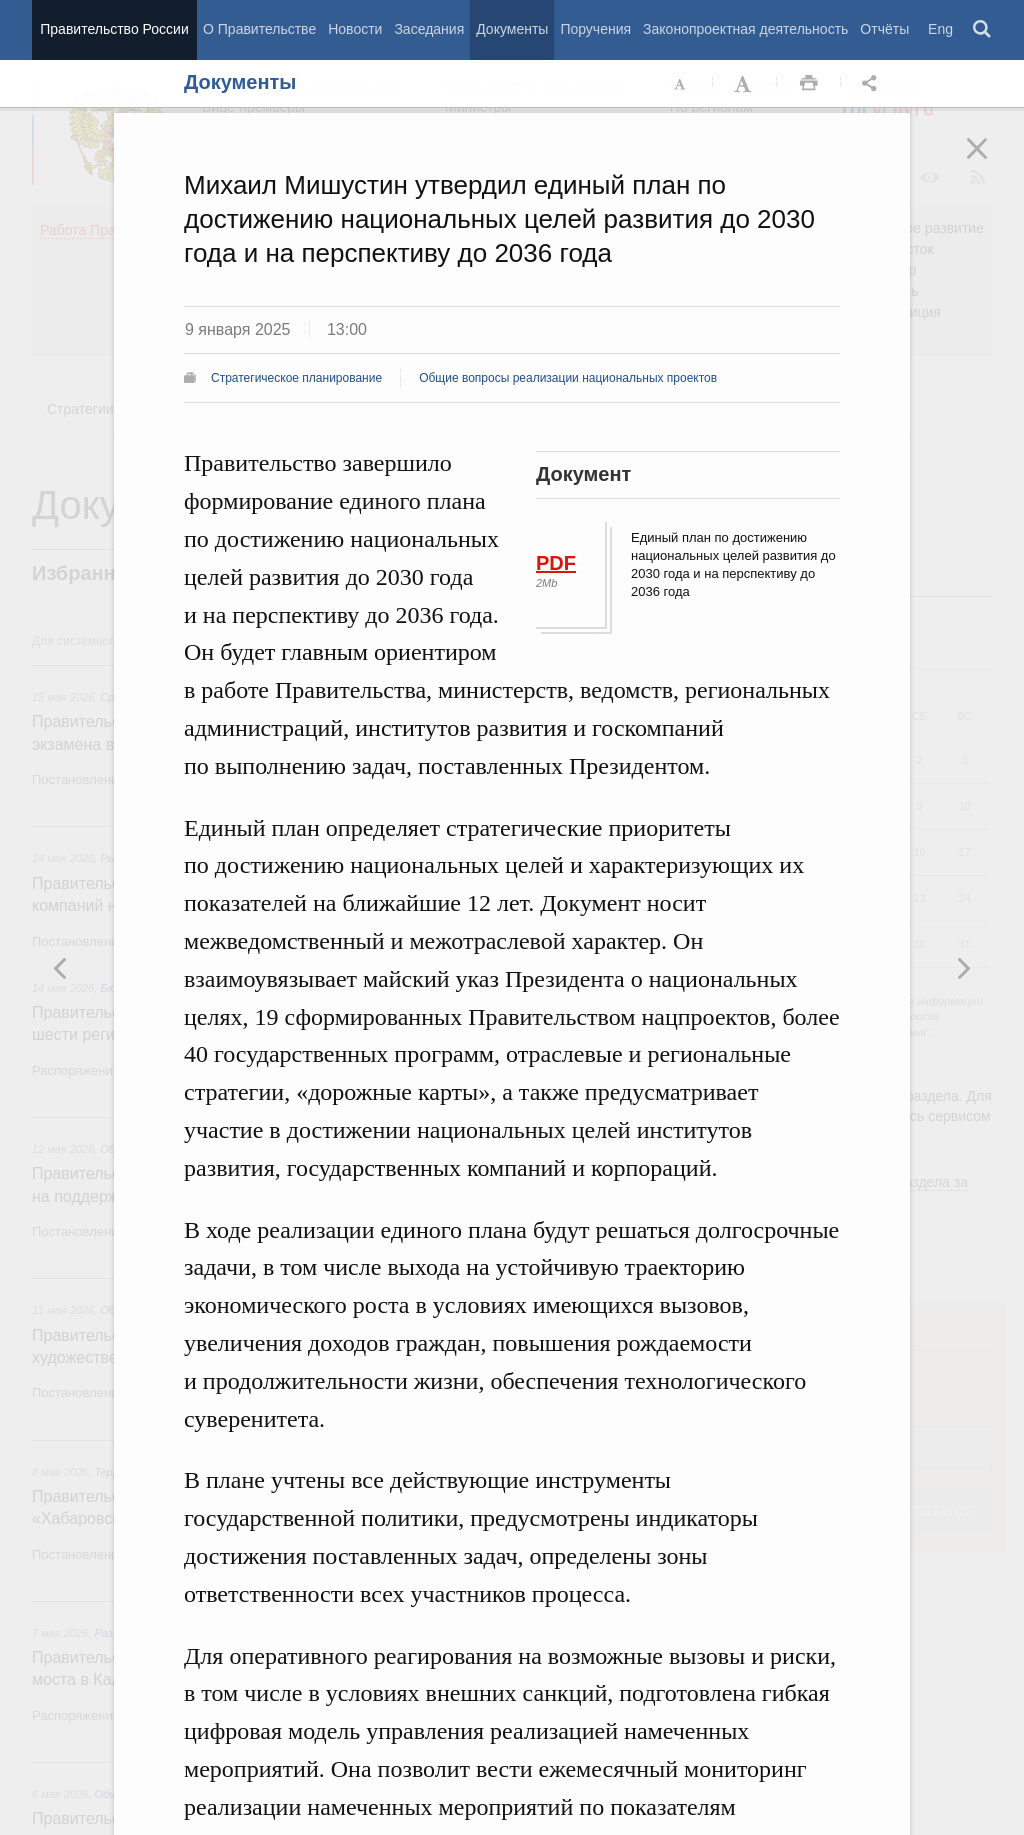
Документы (512, 29)
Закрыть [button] (991, 162)
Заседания (429, 29)
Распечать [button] (809, 84)
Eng (940, 29)
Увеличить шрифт (745, 84)
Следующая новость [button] (61, 968)
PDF (556, 563)
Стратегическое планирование (296, 378)
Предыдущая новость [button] (963, 968)
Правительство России (114, 29)
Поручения (595, 29)
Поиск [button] (983, 30)
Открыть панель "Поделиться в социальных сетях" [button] (873, 84)
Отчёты (884, 29)
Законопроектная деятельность (745, 29)
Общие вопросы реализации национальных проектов (568, 378)
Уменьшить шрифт (681, 84)
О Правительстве (259, 29)
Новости (355, 29)
